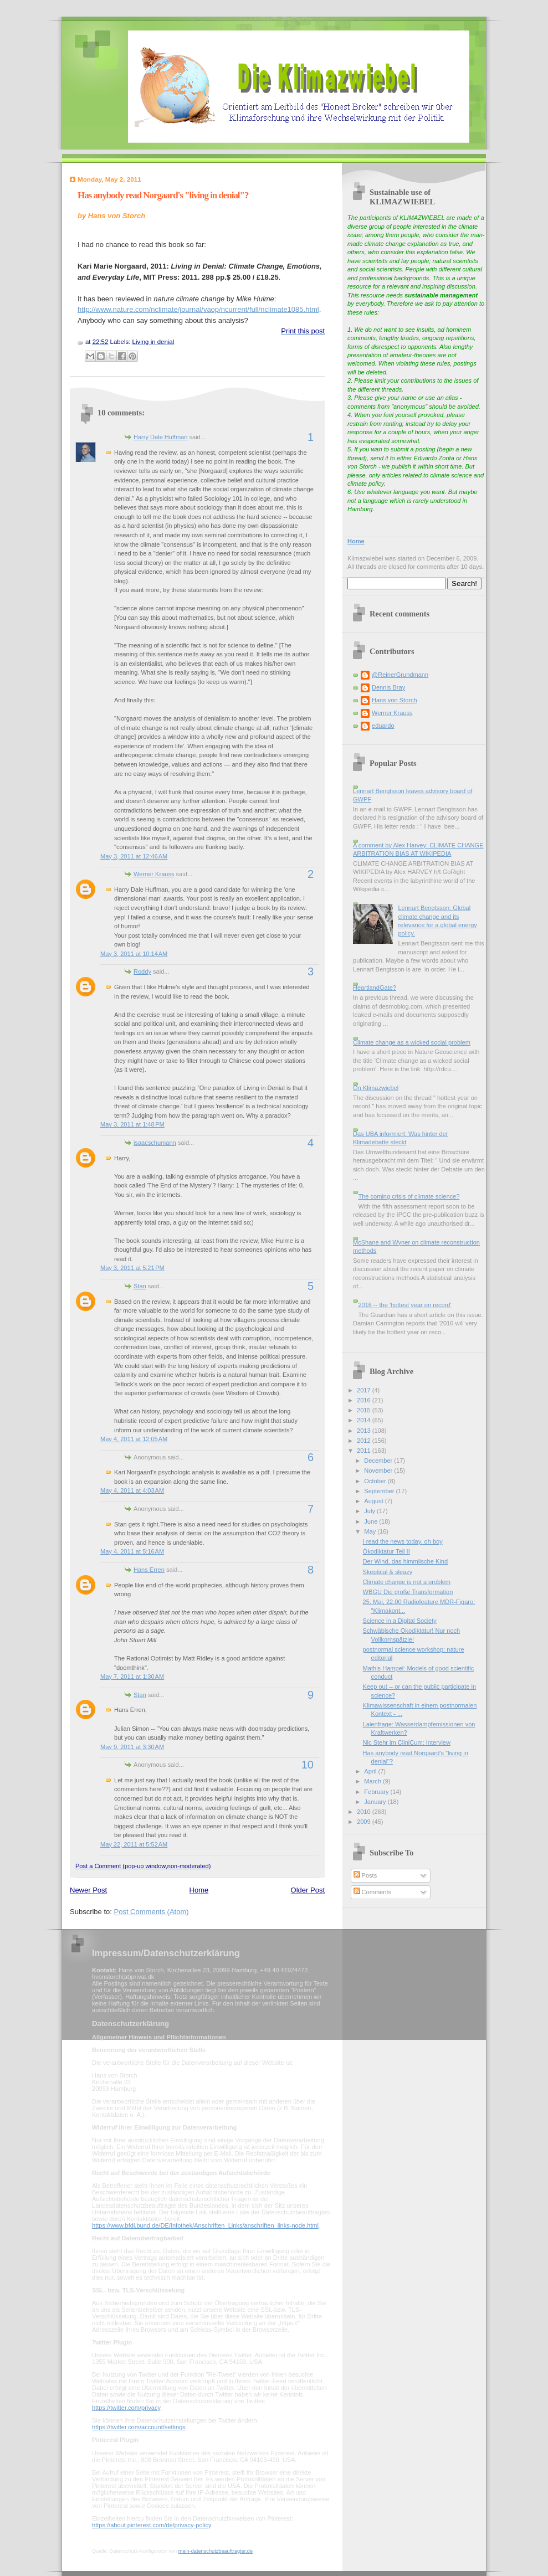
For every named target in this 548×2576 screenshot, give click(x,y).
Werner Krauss (154, 874)
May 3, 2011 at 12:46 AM (133, 856)
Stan (140, 1286)
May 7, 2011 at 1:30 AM (132, 1676)
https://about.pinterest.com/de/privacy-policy (151, 2525)
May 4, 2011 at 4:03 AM (132, 1490)
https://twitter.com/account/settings (139, 2427)
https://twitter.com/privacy (126, 2407)
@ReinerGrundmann (400, 674)
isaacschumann (155, 1142)
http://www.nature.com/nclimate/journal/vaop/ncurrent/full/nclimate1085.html (198, 309)
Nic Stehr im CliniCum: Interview (406, 1742)
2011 (364, 1450)
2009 (364, 1821)
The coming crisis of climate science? (408, 1196)
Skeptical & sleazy (388, 1572)
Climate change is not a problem (406, 1581)
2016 (364, 1400)
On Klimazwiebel (375, 1087)
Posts (365, 1875)
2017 (364, 1390)
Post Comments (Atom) (151, 1911)
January (375, 1801)
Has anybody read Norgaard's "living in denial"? (163, 195)
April (371, 1771)
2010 (364, 1811)
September (380, 1491)
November (379, 1470)
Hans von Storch (394, 700)
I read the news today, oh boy (403, 1541)
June (371, 1521)
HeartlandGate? (374, 987)
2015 (364, 1410)
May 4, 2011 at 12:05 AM (133, 1439)
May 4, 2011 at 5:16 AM (132, 1551)
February (377, 1791)
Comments (372, 1892)
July (370, 1511)
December (379, 1460)
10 (307, 1765)
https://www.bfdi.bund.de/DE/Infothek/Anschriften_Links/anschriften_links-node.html (205, 2225)
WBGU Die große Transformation (408, 1591)
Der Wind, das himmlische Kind (405, 1561)
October (375, 1481)
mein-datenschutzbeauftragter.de (215, 2551)
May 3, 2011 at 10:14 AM (133, 953)
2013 (364, 1430)
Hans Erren (149, 1569)
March (373, 1781)
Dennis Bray (388, 687)
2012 (364, 1440)
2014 (364, 1420)
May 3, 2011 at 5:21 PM (132, 1267)
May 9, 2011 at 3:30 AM (132, 1747)
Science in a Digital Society (400, 1620)
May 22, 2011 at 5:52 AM (133, 1844)
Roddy (142, 971)
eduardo (383, 725)
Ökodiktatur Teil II (386, 1551)
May (370, 1531)
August (374, 1501)
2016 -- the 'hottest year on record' (404, 1305)
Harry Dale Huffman (160, 437)
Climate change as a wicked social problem (411, 1042)
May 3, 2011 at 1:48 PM (132, 1124)
